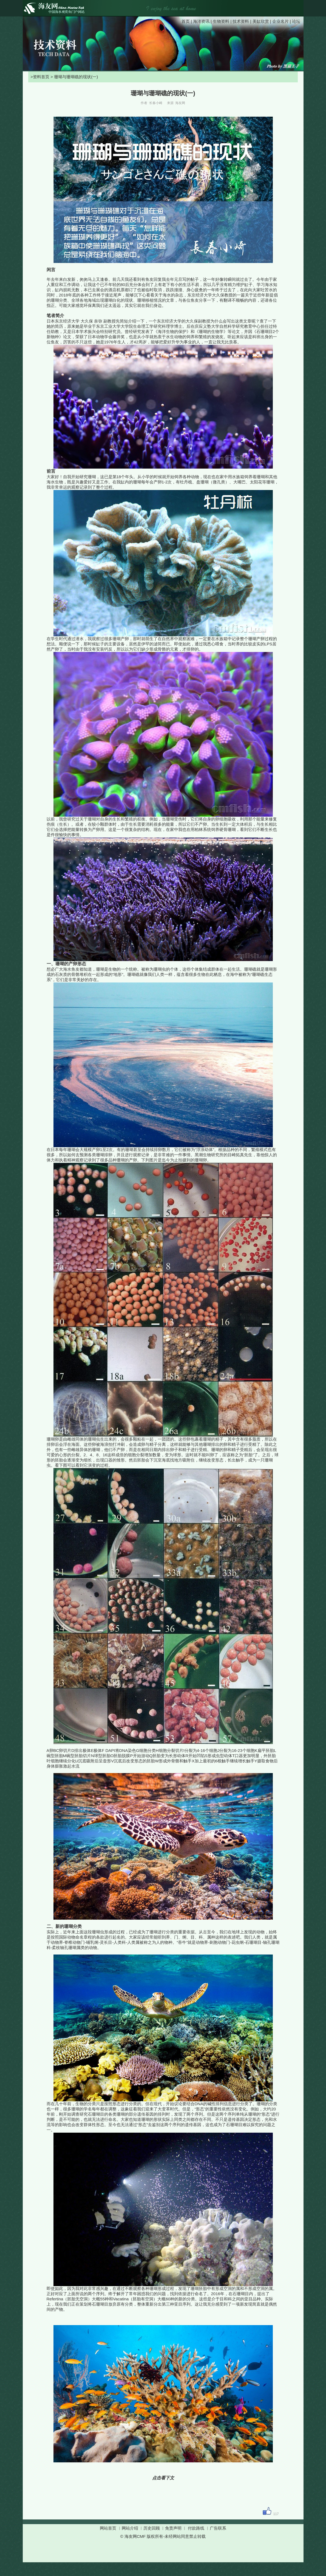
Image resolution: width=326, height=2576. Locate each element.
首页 (186, 21)
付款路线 (196, 2528)
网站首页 (108, 2528)
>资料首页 (39, 76)
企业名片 (280, 21)
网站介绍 (130, 2528)
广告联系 (218, 2528)
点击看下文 (163, 2478)
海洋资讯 (201, 21)
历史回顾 (151, 2528)
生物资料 (221, 21)
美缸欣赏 (261, 21)
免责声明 (173, 2528)
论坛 (296, 21)
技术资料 (241, 21)
